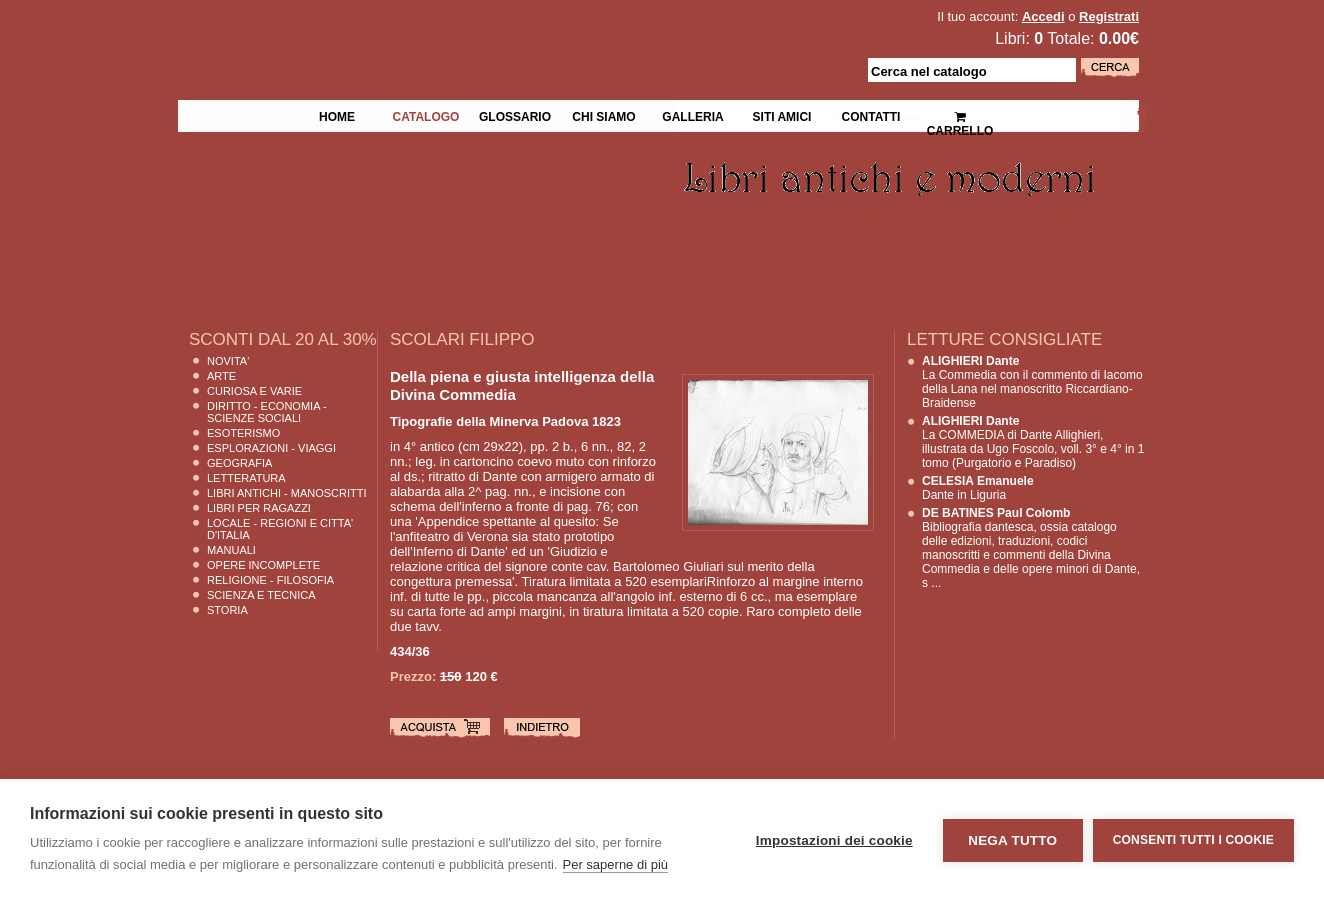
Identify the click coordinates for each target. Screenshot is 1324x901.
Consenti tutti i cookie (1193, 840)
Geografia (239, 463)
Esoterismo (243, 433)
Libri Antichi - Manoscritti (287, 493)
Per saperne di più (616, 864)
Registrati (1109, 16)
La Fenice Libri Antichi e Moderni (352, 30)
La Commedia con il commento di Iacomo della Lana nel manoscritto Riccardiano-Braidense (1032, 382)
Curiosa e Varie (254, 391)
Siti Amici (782, 115)
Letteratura (246, 478)
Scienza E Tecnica (261, 595)
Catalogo (426, 115)
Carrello (960, 115)
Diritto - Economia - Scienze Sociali (267, 412)
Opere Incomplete (263, 565)
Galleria (692, 115)
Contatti (871, 115)
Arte (221, 376)
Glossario (515, 115)
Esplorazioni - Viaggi (271, 448)
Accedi (1043, 16)
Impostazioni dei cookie (834, 840)
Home (337, 115)
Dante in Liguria (978, 488)
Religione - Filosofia (270, 580)
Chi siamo (603, 115)
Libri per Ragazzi (259, 508)
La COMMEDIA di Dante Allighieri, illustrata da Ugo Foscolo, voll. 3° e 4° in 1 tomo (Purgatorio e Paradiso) (1033, 442)
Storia (227, 610)
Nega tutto (1012, 840)
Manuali (231, 550)
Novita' (228, 361)
